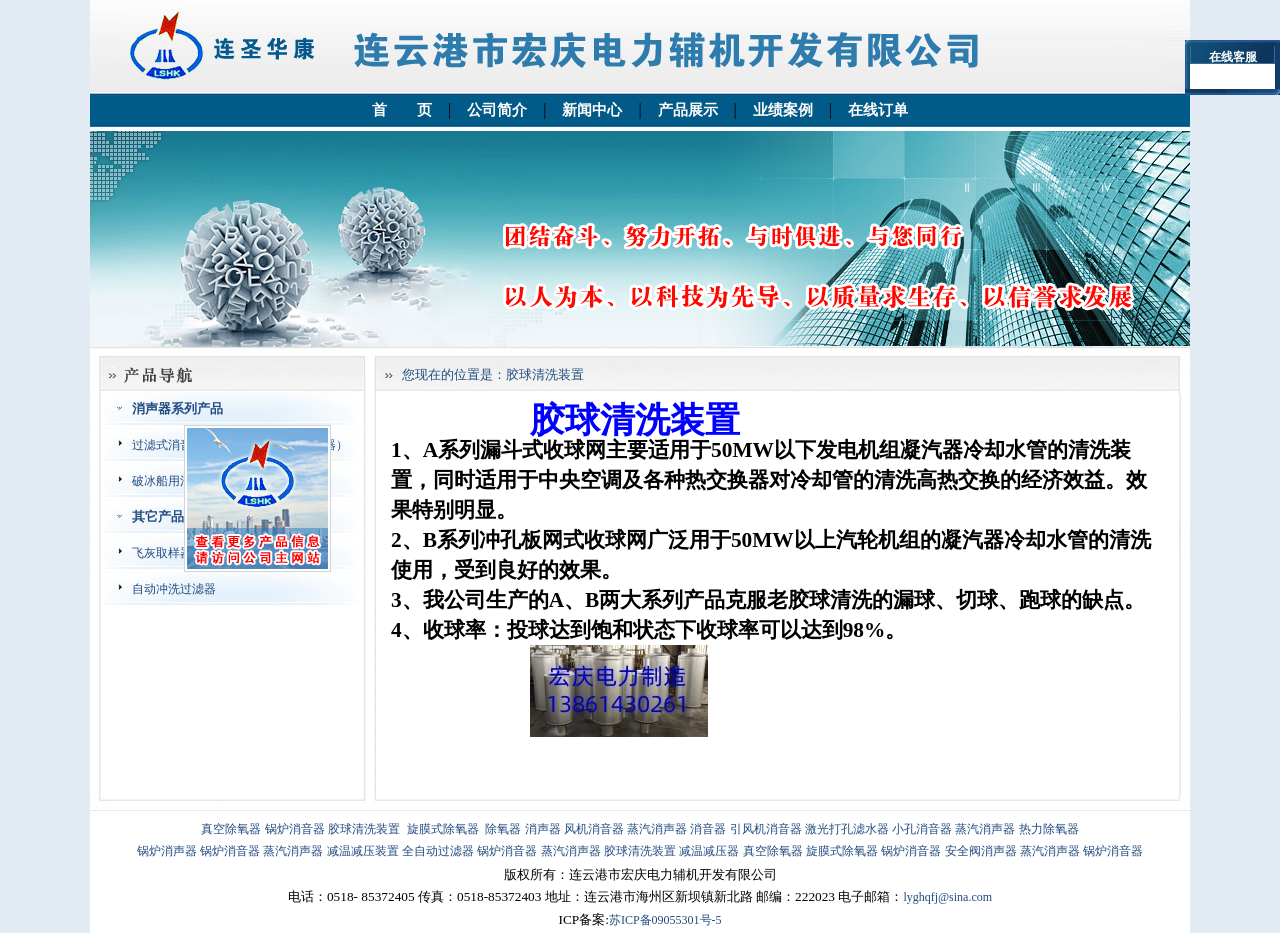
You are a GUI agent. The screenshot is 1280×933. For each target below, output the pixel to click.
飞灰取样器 (162, 553)
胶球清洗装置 (364, 829)
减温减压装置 (363, 851)
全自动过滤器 (438, 851)
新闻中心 (592, 110)
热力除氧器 (1049, 829)
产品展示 (688, 110)
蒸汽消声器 (657, 829)
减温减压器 (709, 851)
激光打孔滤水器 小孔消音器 (878, 829)
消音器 (708, 829)
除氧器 (503, 829)
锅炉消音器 (295, 829)
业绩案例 (783, 110)
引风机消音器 (766, 829)
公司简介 (497, 110)
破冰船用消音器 (174, 481)
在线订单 (878, 110)
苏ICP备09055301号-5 (665, 920)
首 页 (402, 110)
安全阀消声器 (981, 851)
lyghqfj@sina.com (947, 897)
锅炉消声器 (167, 851)
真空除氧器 (231, 829)
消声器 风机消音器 (574, 829)
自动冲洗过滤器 (174, 589)
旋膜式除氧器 (443, 829)
